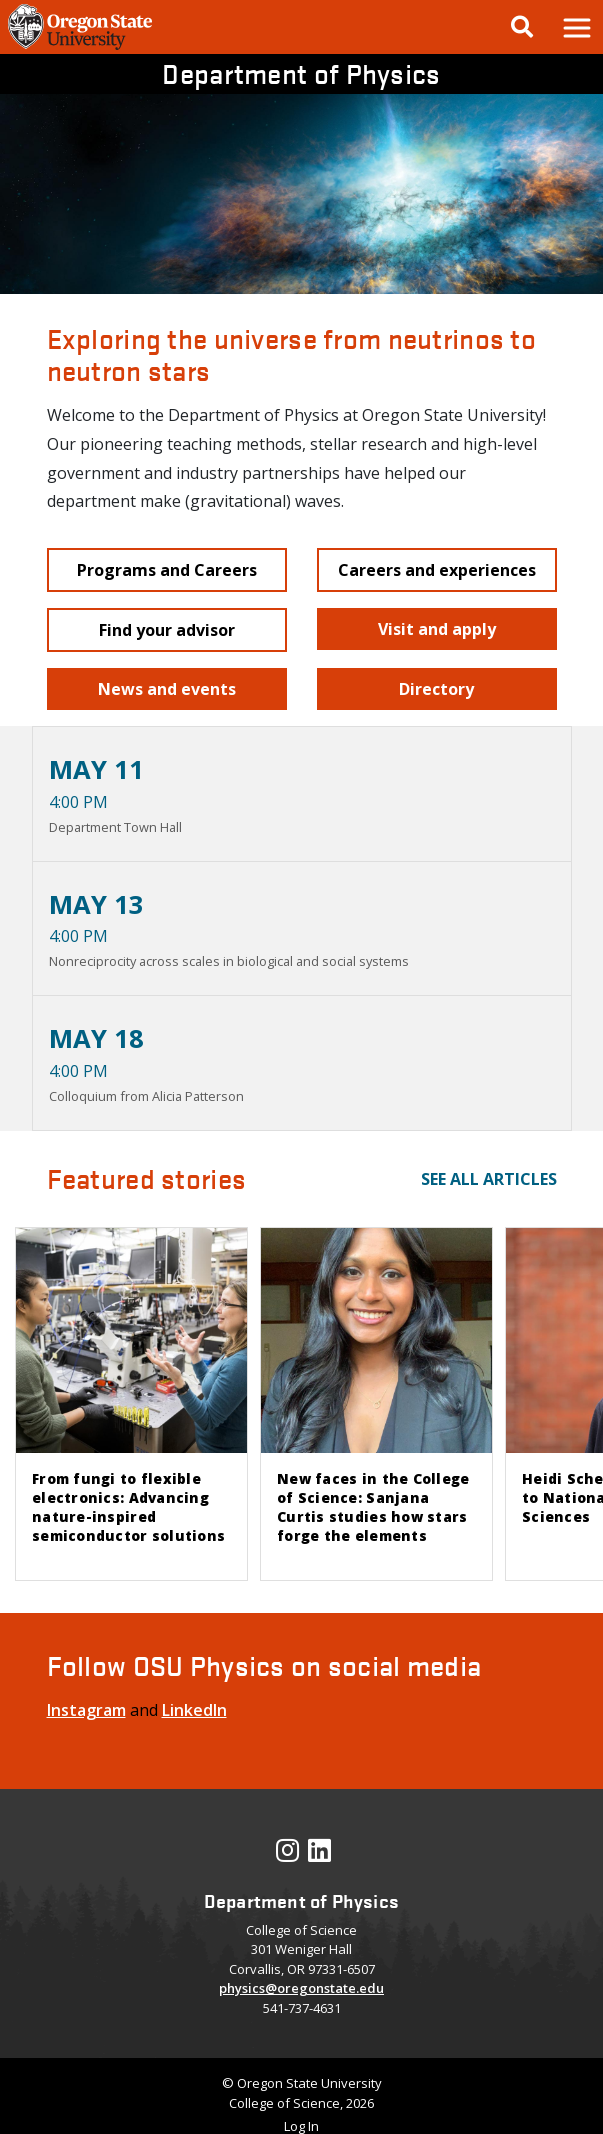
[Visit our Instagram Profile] (287, 1855)
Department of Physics (301, 73)
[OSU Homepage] (80, 48)
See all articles (489, 1179)
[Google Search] (522, 27)
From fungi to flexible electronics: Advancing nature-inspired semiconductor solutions (128, 1507)
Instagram (86, 1710)
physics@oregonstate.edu (301, 1988)
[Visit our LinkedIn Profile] (319, 1855)
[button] (576, 27)
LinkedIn (194, 1710)
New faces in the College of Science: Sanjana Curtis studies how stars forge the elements (373, 1507)
